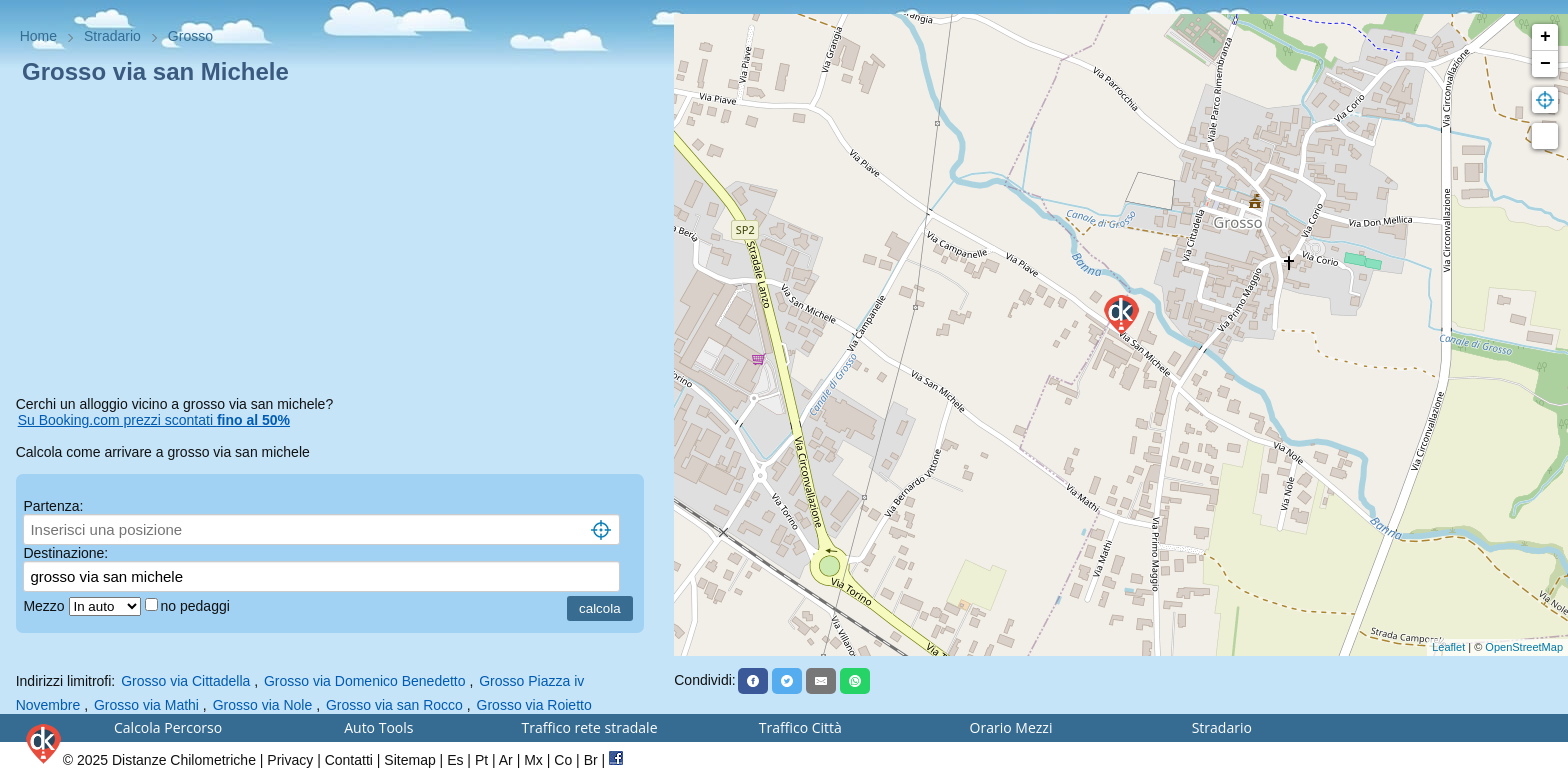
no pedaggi (197, 606)
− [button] (1545, 64)
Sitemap (409, 760)
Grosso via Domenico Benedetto (365, 681)
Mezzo (45, 606)
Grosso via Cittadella (185, 681)
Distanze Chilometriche (184, 760)
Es (455, 760)
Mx (533, 760)
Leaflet (1448, 647)
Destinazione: (65, 553)
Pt (481, 760)
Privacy (290, 760)
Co (563, 760)
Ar (506, 760)
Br (591, 760)
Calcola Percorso (168, 727)
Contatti (349, 760)
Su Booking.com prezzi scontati (154, 420)
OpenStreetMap (1524, 647)
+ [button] (1545, 37)
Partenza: (53, 506)
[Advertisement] (337, 244)
